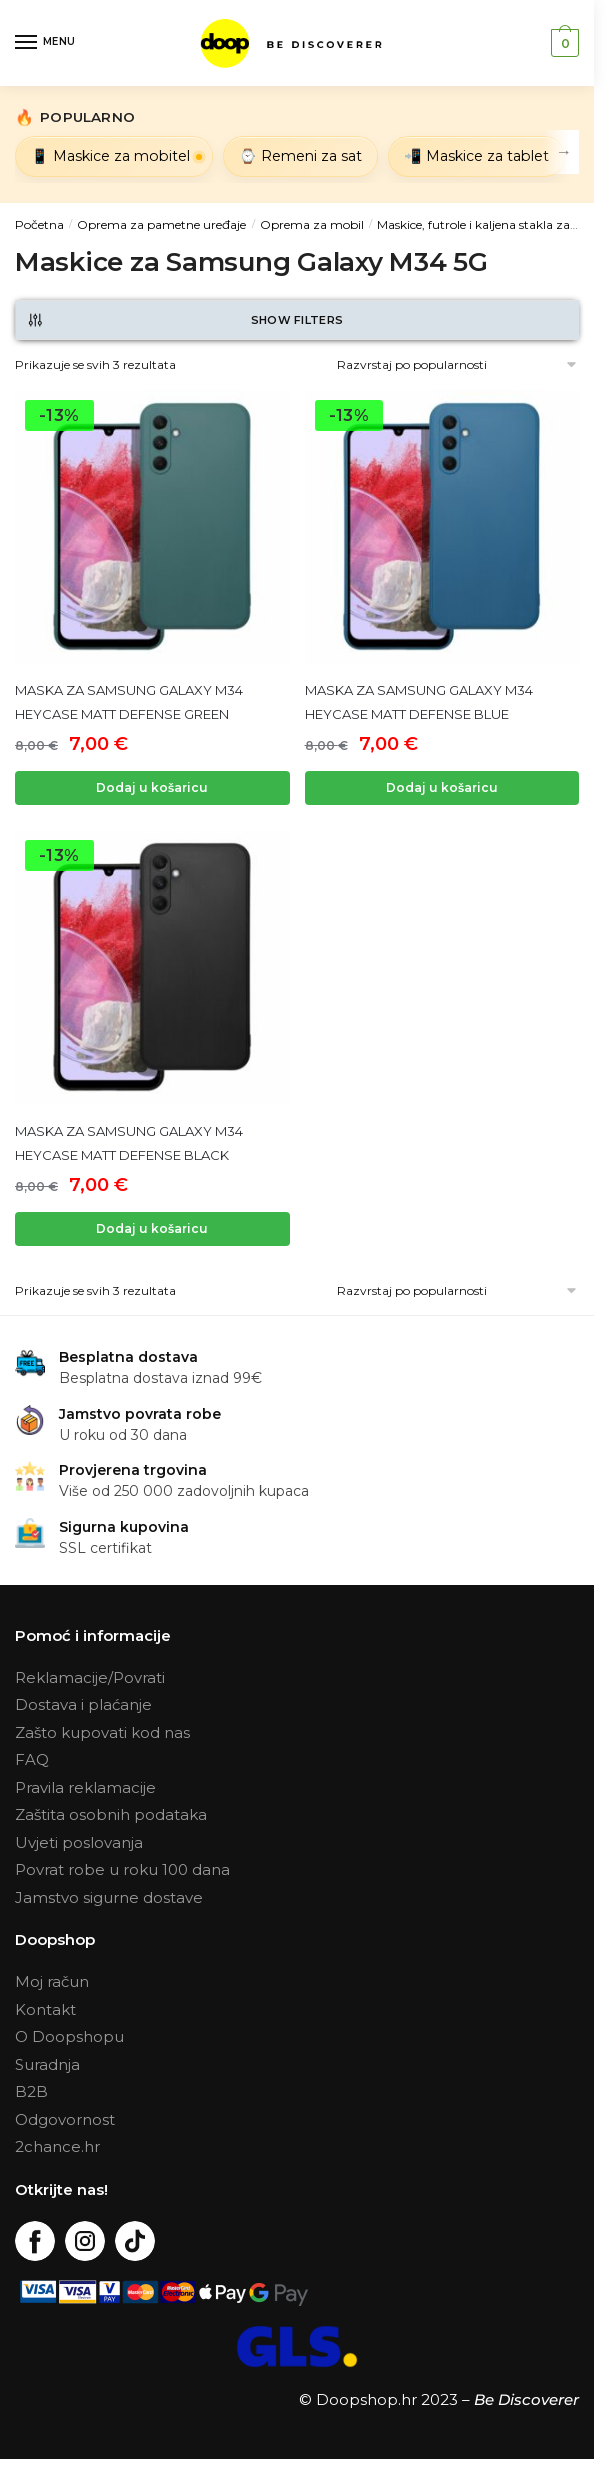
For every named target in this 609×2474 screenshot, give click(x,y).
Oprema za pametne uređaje (161, 224)
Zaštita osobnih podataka (111, 1814)
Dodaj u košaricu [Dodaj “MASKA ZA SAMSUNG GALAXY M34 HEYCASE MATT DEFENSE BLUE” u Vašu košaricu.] (442, 787)
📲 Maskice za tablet (476, 156)
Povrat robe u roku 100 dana (122, 1869)
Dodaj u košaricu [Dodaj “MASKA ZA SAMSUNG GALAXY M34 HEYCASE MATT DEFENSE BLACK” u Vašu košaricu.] (152, 1228)
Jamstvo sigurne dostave (109, 1897)
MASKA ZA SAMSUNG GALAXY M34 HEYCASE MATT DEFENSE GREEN (129, 702)
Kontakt (45, 2009)
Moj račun (52, 1981)
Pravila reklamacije (85, 1787)
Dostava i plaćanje (83, 1704)
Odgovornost (65, 2119)
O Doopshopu (69, 2036)
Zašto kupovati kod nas (102, 1732)
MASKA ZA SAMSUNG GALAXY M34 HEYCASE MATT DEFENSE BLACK (129, 1143)
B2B (31, 2091)
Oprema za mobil (312, 224)
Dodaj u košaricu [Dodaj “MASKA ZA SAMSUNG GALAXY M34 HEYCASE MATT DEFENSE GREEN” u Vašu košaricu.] (152, 787)
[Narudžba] (427, 364)
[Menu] (45, 43)
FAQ (32, 1759)
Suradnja (47, 2064)
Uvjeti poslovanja (79, 1842)
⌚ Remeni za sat (300, 156)
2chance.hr (57, 2146)
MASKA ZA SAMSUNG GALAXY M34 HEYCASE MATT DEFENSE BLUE (419, 702)
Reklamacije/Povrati (90, 1677)
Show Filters (184, 320)
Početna (39, 224)
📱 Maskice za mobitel (110, 156)
